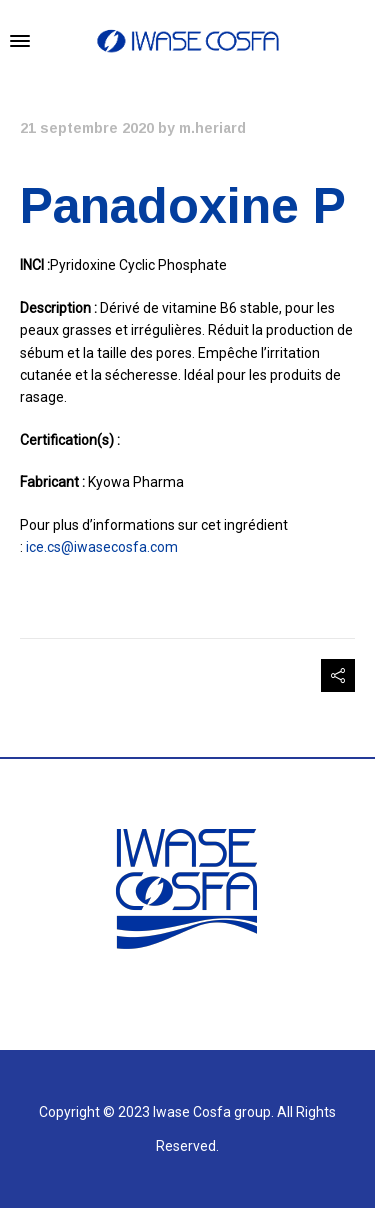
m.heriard (212, 128)
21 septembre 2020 (87, 128)
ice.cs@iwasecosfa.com (102, 547)
